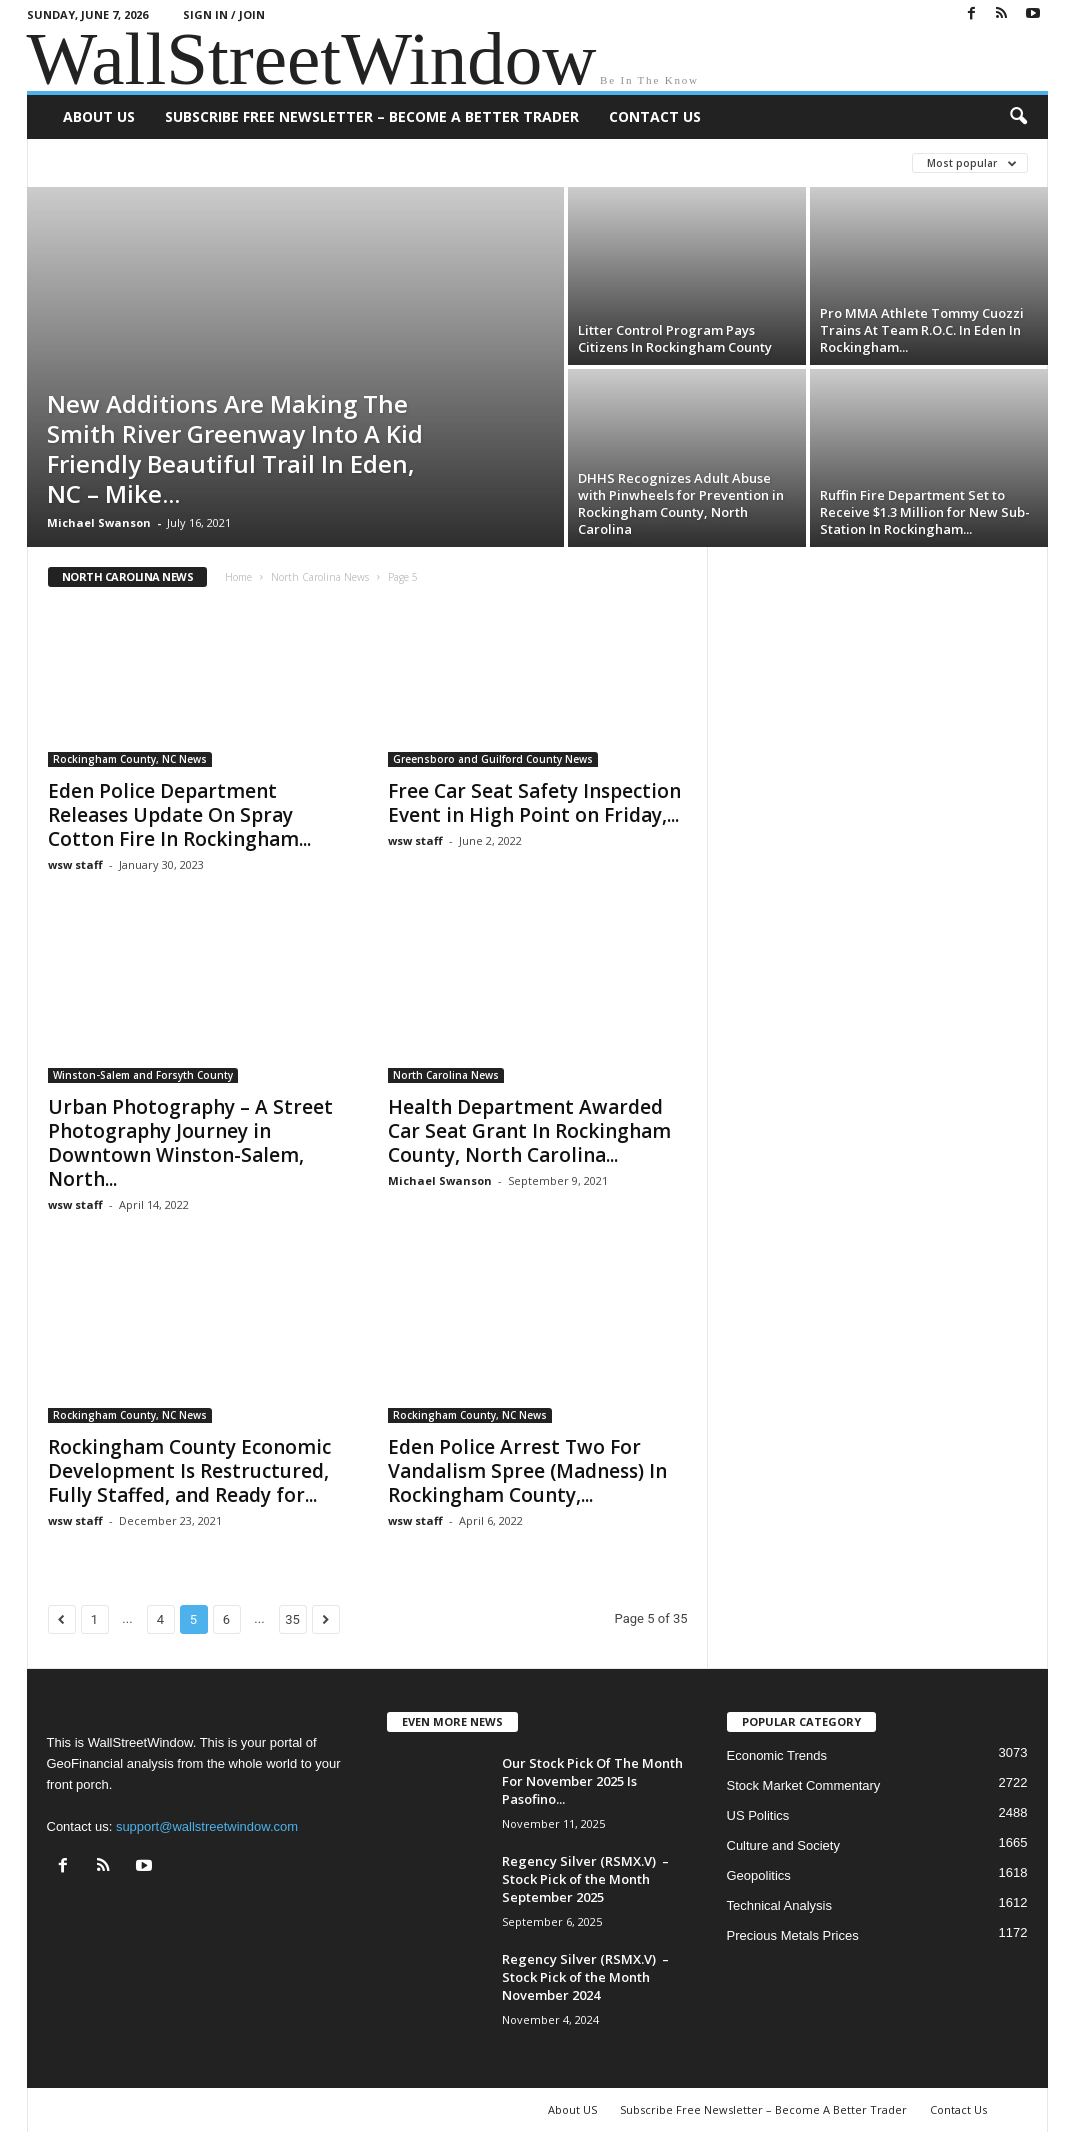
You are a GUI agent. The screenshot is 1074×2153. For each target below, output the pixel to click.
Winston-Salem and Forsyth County (143, 1075)
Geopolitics (759, 1875)
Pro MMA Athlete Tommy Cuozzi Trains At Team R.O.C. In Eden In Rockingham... (922, 330)
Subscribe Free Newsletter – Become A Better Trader (372, 116)
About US (99, 116)
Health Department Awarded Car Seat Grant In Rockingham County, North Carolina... (529, 1131)
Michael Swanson (99, 522)
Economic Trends (777, 1755)
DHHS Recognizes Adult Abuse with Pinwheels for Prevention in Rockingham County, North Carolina (681, 503)
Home (238, 577)
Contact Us (655, 116)
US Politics (758, 1815)
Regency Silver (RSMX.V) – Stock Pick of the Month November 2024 (585, 1977)
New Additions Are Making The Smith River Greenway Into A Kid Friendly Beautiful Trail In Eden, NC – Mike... (235, 448)
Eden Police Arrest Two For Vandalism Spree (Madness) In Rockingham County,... (527, 1471)
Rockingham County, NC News (130, 759)
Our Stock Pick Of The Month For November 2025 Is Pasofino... (592, 1781)
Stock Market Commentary (804, 1785)
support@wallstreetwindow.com (207, 1826)
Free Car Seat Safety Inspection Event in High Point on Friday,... (534, 803)
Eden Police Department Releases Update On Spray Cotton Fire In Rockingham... (179, 815)
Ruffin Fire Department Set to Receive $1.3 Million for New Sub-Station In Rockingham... (925, 512)
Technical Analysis (780, 1905)
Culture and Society (783, 1845)
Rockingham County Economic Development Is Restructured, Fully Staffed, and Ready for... (189, 1471)
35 (292, 1619)
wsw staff (75, 864)
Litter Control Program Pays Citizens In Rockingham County (675, 338)
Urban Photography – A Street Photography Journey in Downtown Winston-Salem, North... (190, 1143)
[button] (1018, 117)
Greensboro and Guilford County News (493, 759)
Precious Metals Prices (793, 1935)
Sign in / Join (224, 14)
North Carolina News (320, 577)
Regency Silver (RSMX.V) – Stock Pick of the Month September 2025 (585, 1879)
